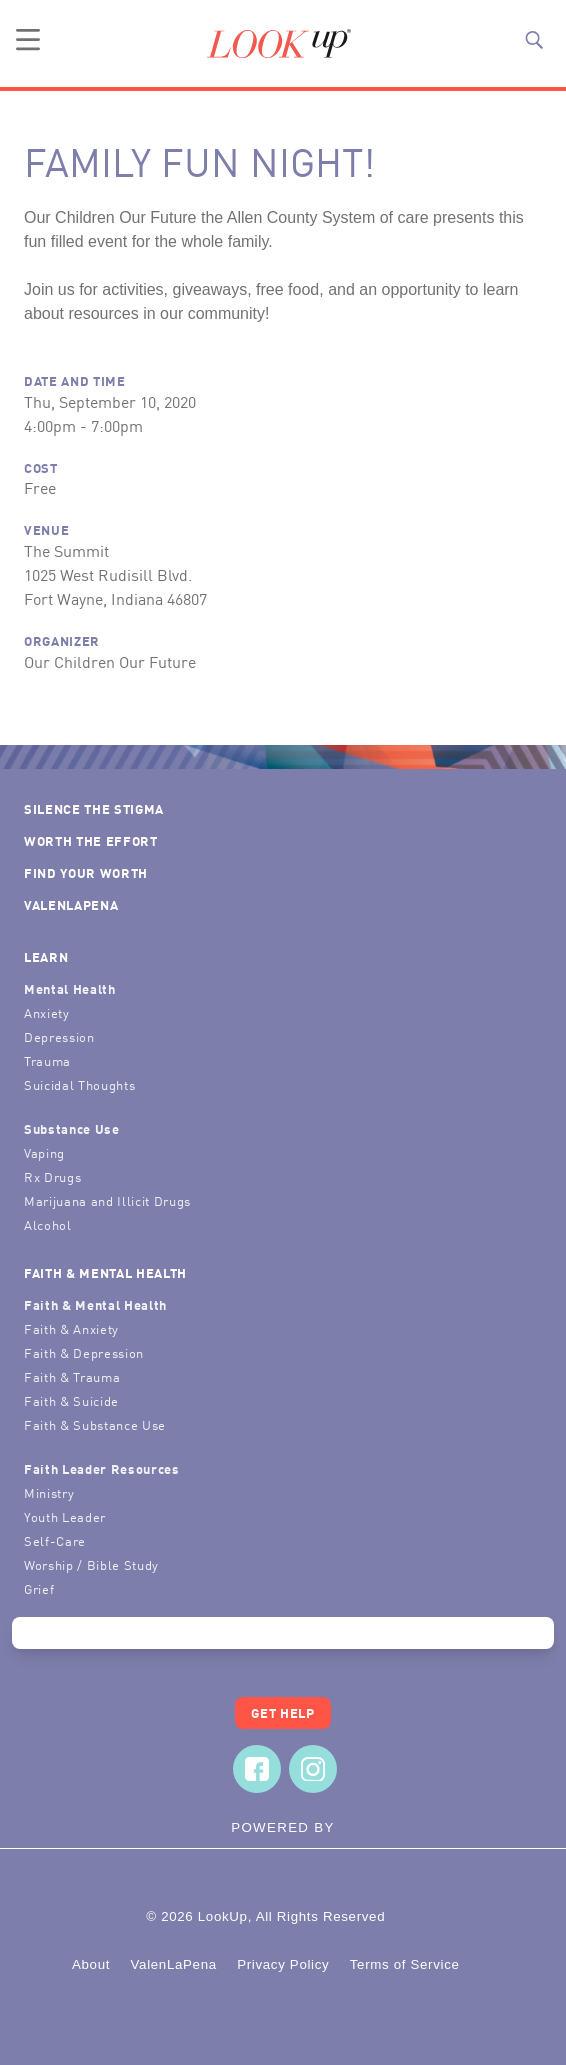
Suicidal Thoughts (79, 1084)
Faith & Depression (84, 1352)
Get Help (282, 1712)
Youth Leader (65, 1516)
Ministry (49, 1492)
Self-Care (55, 1540)
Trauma (47, 1060)
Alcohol (48, 1224)
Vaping (44, 1152)
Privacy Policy (283, 1964)
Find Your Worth (86, 872)
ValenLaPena (71, 904)
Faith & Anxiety (71, 1328)
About (91, 1964)
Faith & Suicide (71, 1400)
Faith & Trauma (72, 1376)
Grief (39, 1588)
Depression (59, 1036)
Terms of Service (405, 1964)
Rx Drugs (52, 1176)
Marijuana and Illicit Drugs (107, 1200)
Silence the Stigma (94, 808)
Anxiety (47, 1012)
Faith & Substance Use (95, 1424)
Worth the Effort (91, 840)
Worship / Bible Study (91, 1564)
